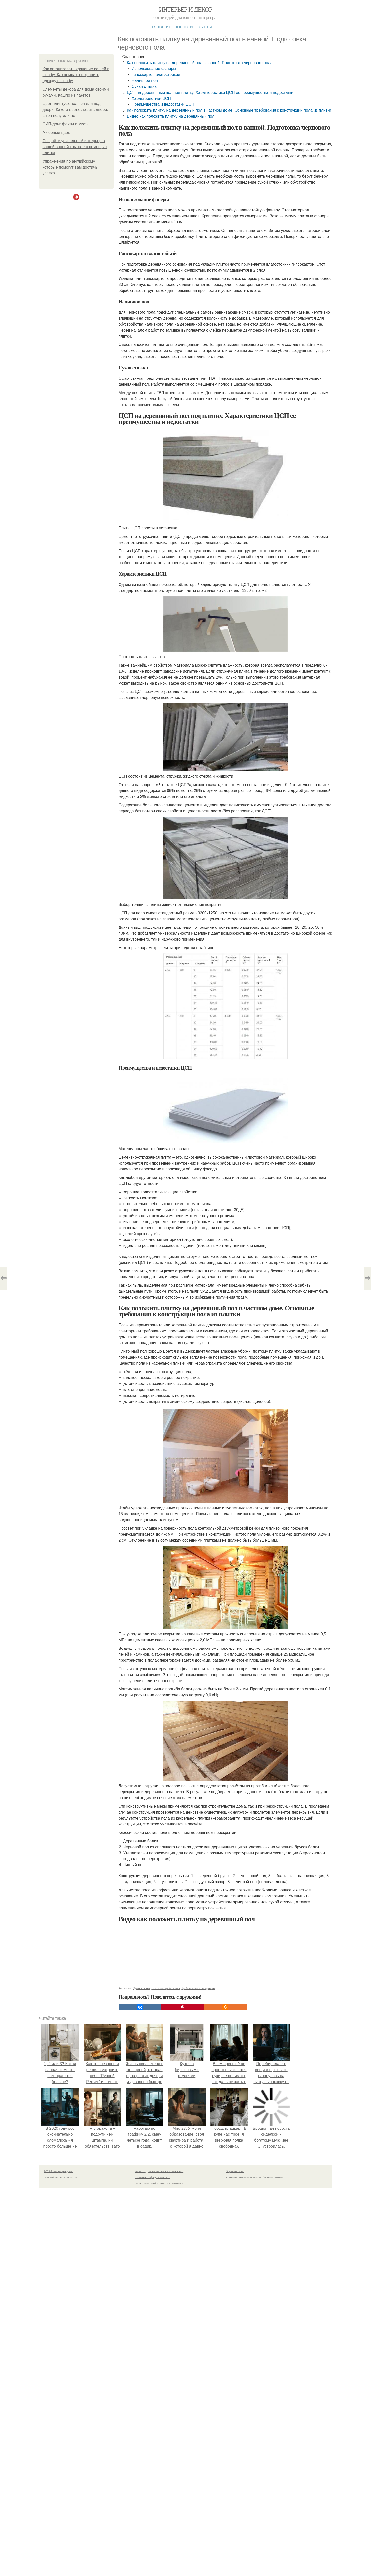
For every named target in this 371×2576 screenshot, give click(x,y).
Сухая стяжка (144, 86)
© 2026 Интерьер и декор (58, 2171)
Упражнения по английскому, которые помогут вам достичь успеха (70, 167)
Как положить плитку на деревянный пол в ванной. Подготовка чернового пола (200, 63)
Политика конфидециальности (152, 2177)
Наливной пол (145, 80)
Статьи (204, 26)
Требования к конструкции (198, 1988)
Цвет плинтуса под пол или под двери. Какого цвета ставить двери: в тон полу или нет (75, 110)
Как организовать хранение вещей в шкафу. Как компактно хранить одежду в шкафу (76, 75)
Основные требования (165, 1988)
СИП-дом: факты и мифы (66, 124)
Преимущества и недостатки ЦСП (163, 104)
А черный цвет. (56, 132)
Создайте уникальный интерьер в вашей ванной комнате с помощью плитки (75, 147)
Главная (161, 26)
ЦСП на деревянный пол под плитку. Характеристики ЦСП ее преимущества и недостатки (210, 92)
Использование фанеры (154, 69)
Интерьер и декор (185, 9)
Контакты (140, 2171)
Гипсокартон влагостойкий (156, 74)
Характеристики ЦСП (151, 98)
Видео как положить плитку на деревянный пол (170, 116)
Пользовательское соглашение (165, 2171)
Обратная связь (235, 2171)
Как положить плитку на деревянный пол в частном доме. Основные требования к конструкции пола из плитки (229, 110)
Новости (183, 26)
